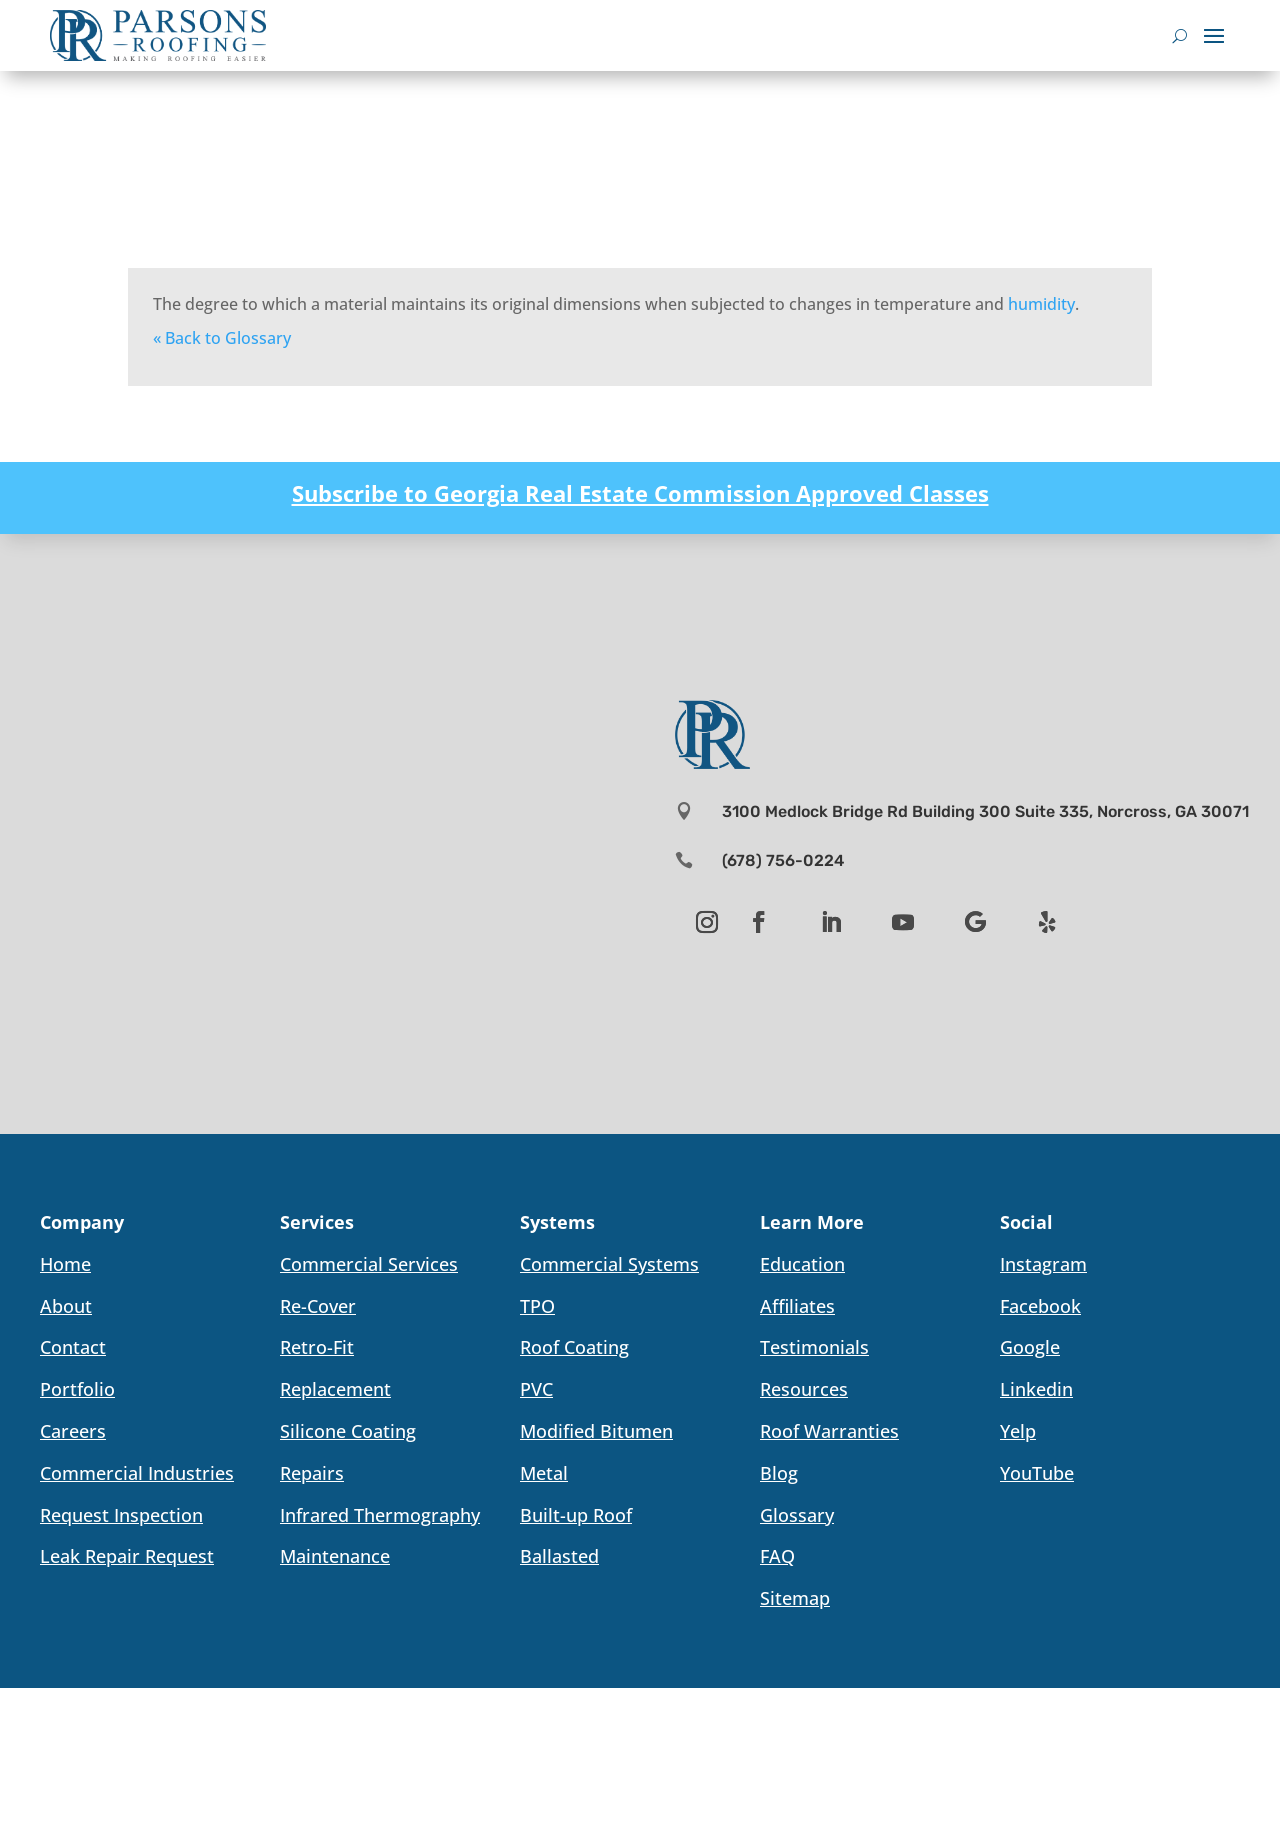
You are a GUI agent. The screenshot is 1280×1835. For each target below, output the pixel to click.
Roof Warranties (829, 1431)
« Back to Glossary (222, 338)
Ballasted (559, 1556)
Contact (73, 1347)
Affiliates (797, 1306)
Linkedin (1036, 1389)
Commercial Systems (609, 1264)
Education (802, 1264)
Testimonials (814, 1347)
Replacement (335, 1389)
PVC (536, 1389)
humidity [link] (1041, 304)
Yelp (1018, 1431)
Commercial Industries (137, 1473)
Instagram (1043, 1264)
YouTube (1037, 1473)
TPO (537, 1306)
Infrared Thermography (380, 1515)
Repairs (312, 1473)
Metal (544, 1473)
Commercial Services (369, 1264)
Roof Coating (574, 1347)
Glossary (797, 1515)
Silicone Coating (348, 1431)
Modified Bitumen (596, 1431)
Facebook (1040, 1306)
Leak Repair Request (127, 1556)
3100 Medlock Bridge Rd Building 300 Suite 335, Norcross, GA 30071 (985, 811)
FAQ (777, 1556)
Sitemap (795, 1598)
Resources (804, 1389)
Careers (73, 1431)
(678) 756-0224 (783, 860)
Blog (779, 1473)
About (66, 1306)
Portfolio (77, 1389)
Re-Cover (318, 1306)
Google (1030, 1347)
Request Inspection (121, 1515)
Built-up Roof (576, 1515)
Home (65, 1264)
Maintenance (335, 1556)
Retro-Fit (317, 1347)
